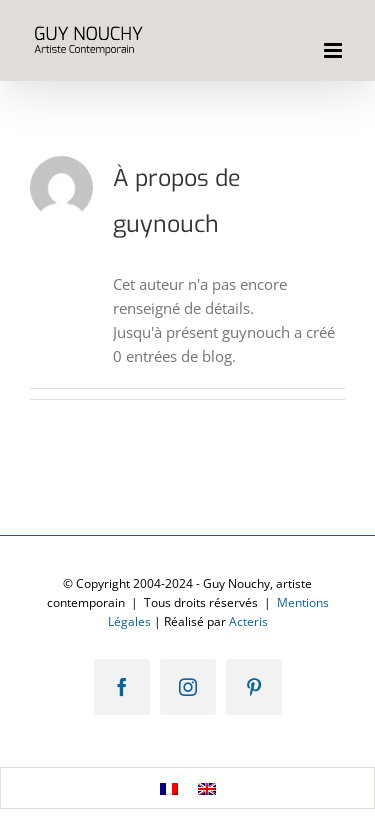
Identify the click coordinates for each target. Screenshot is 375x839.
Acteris (248, 621)
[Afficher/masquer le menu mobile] (334, 50)
